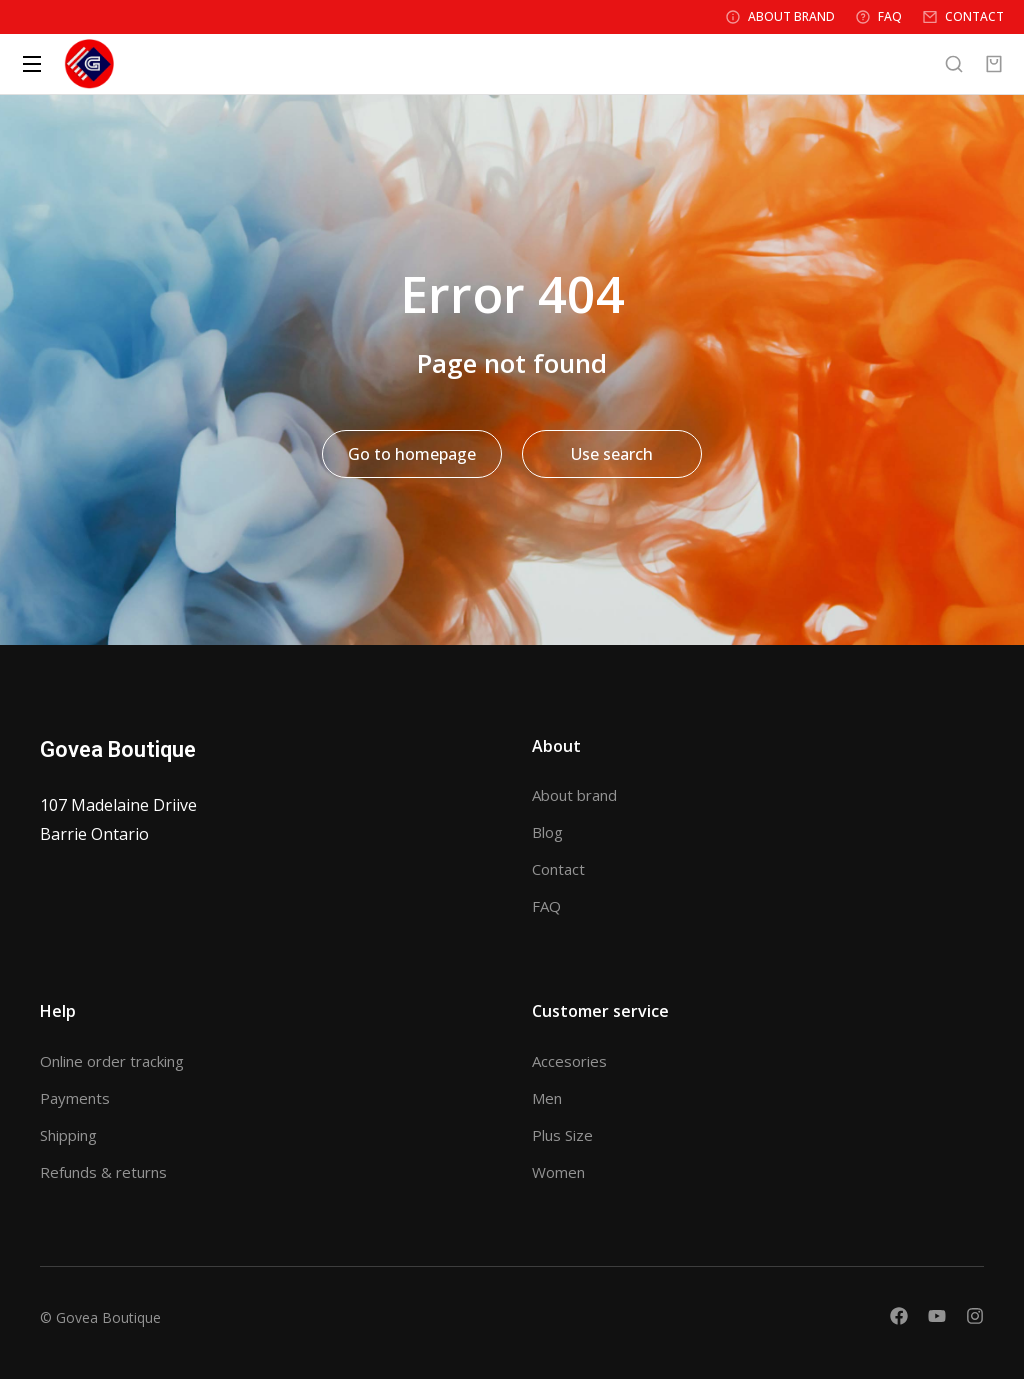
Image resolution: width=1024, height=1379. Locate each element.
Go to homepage (412, 454)
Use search (612, 454)
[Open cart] (994, 64)
